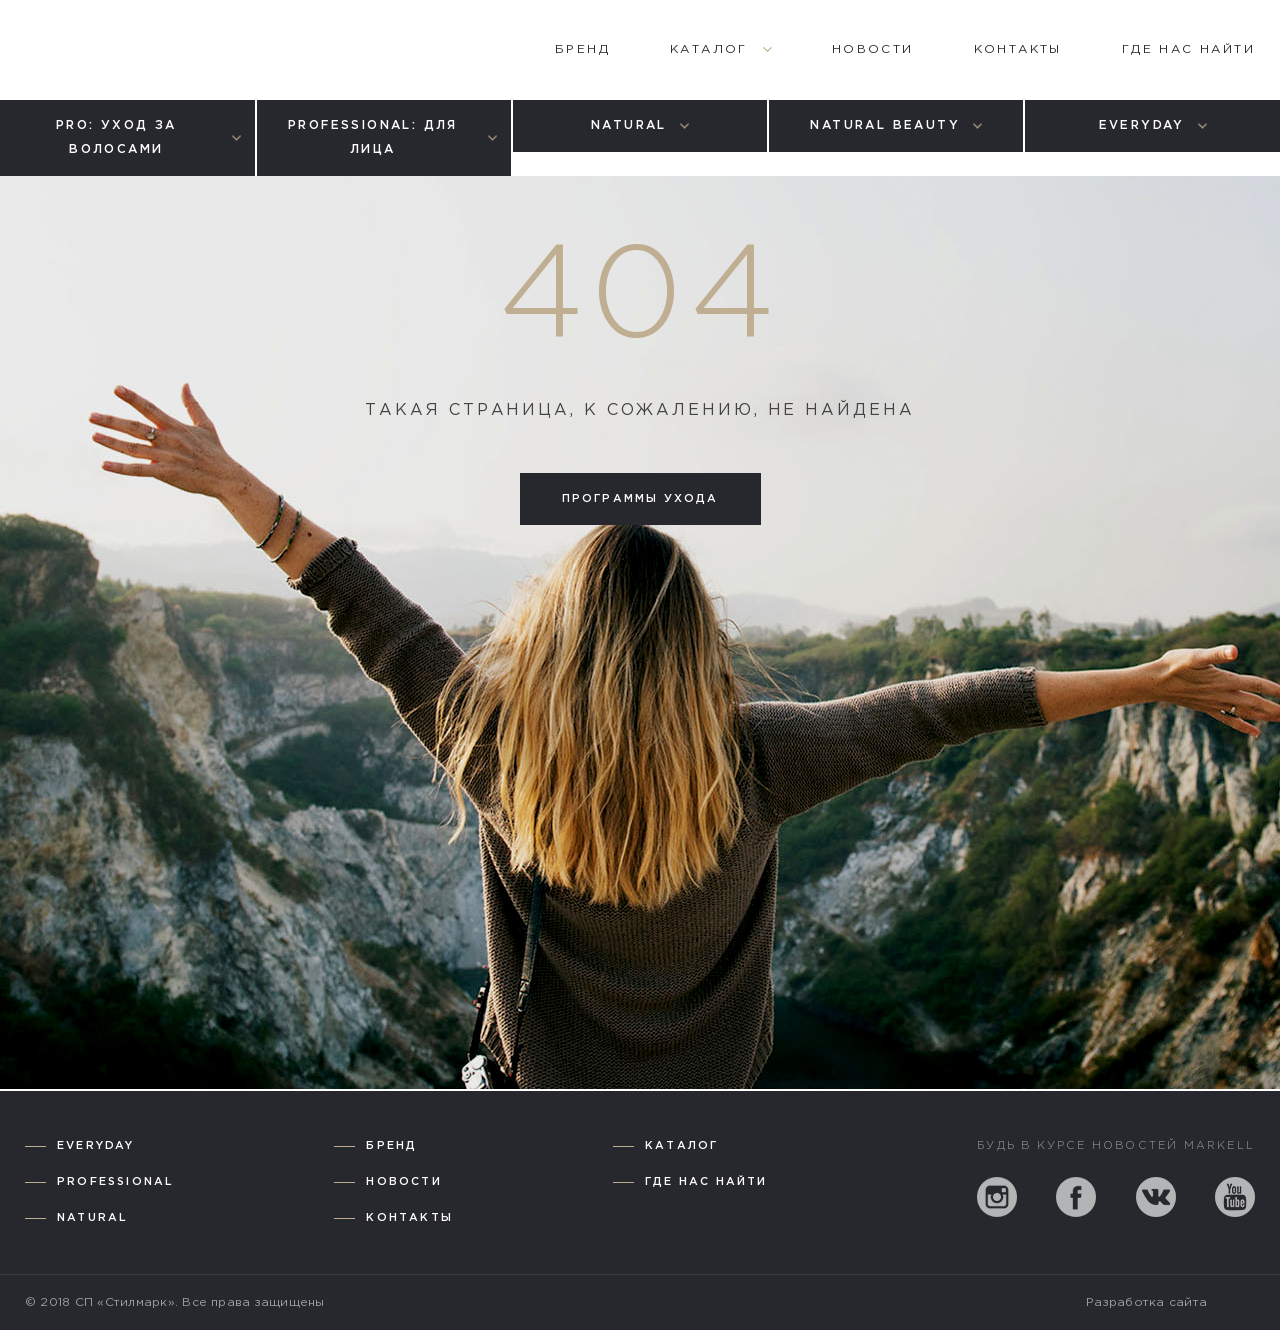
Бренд (391, 1146)
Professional (115, 1182)
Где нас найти (706, 1182)
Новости (403, 1182)
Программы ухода (640, 499)
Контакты (409, 1218)
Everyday (96, 1146)
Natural (92, 1218)
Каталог (681, 1146)
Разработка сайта (1146, 1302)
